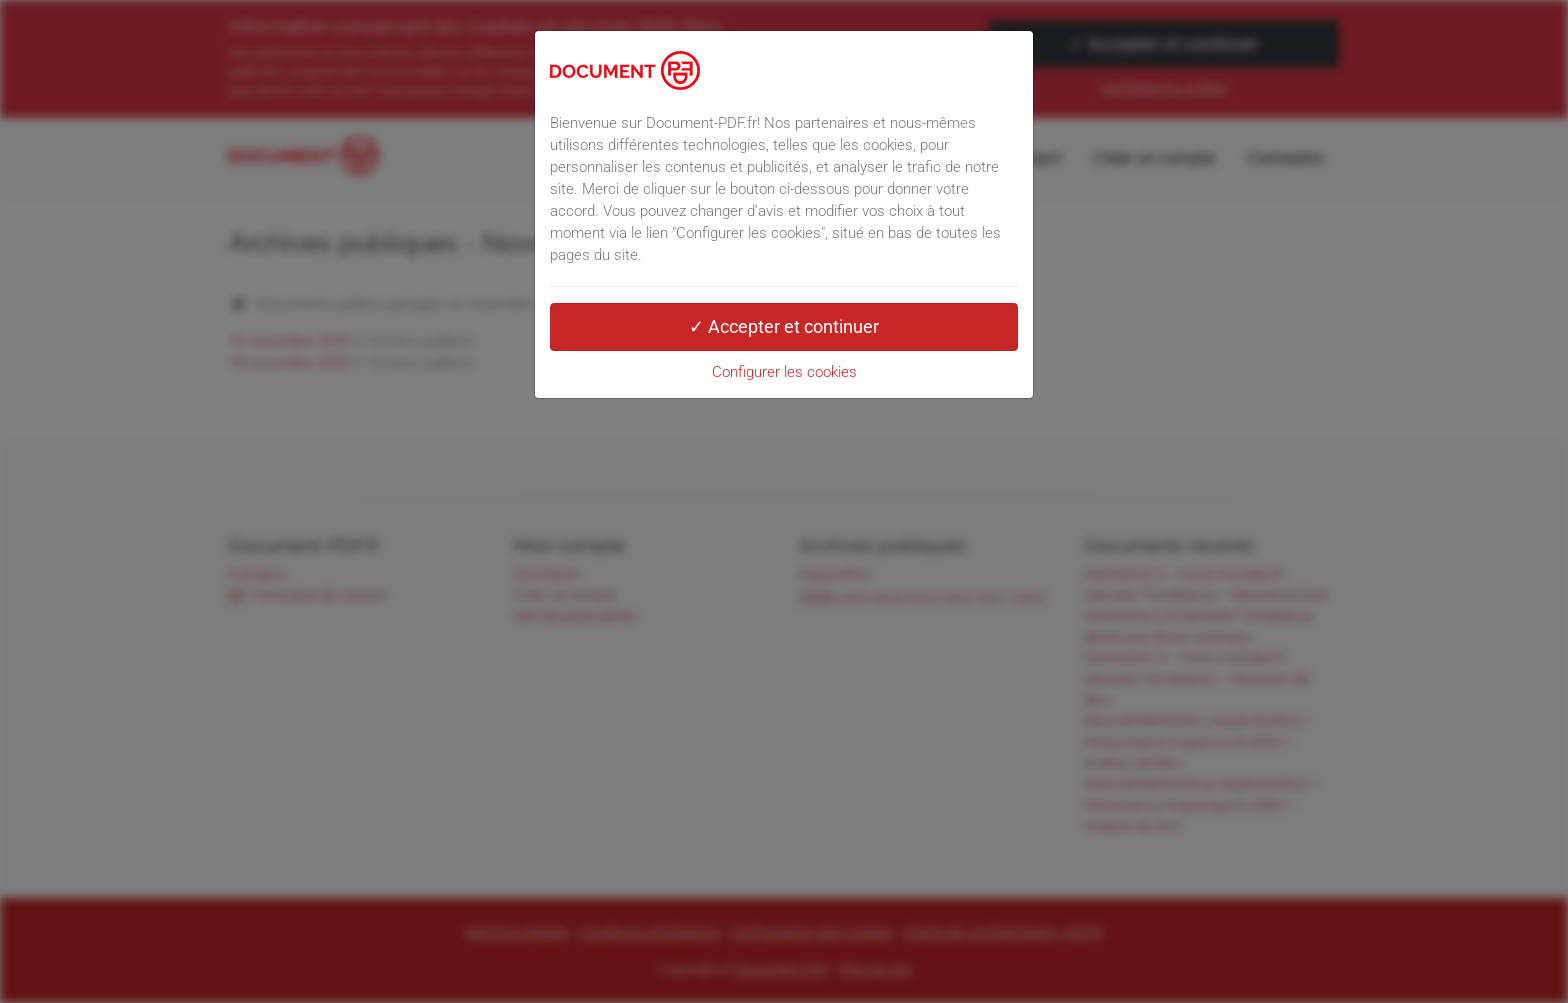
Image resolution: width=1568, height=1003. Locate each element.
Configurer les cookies (784, 372)
